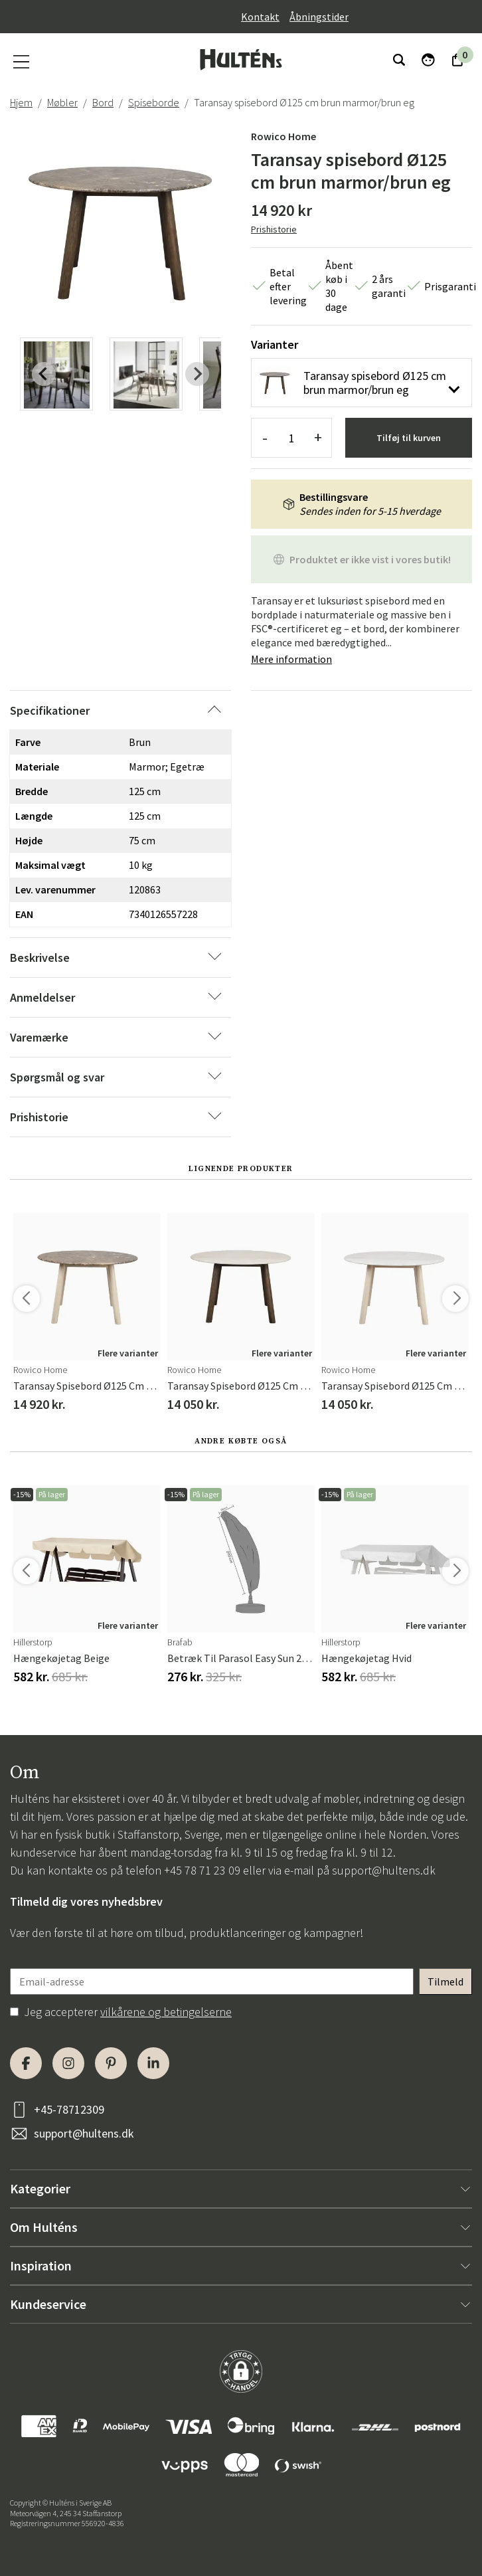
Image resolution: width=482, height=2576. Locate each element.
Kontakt (260, 16)
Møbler (62, 102)
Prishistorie (274, 229)
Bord (103, 102)
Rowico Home (283, 136)
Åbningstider (319, 16)
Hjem (21, 102)
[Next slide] (197, 374)
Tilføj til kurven (408, 438)
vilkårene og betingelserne (166, 2011)
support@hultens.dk (384, 1870)
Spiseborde (153, 102)
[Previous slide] (44, 374)
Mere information (291, 659)
